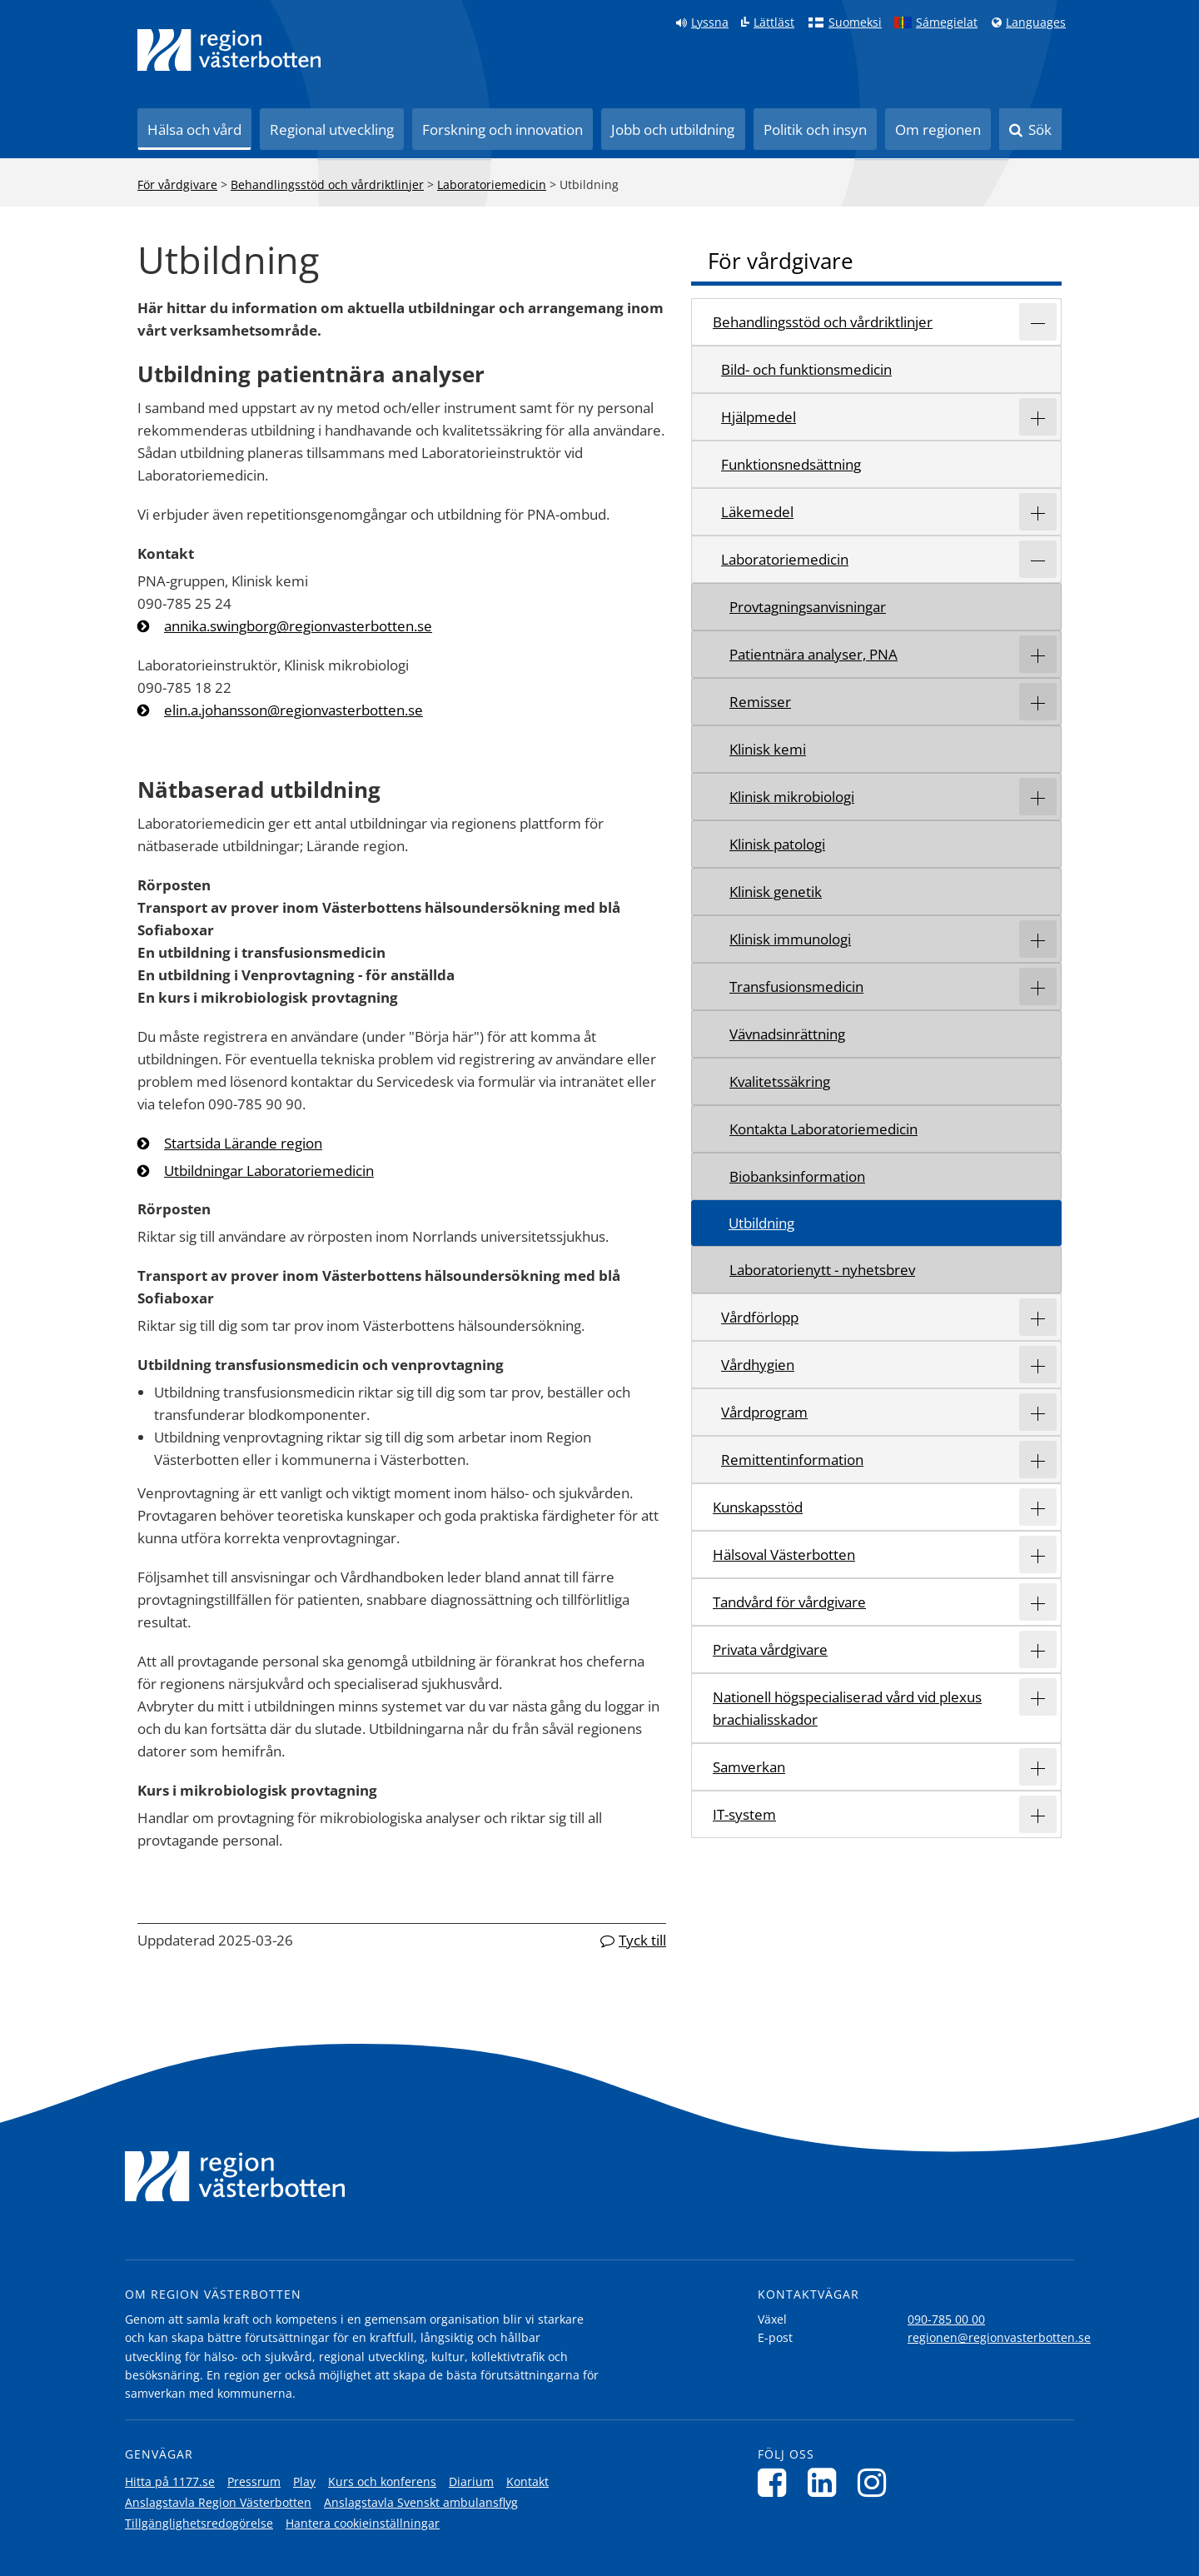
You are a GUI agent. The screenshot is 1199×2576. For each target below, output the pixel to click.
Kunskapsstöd (758, 1507)
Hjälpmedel (758, 416)
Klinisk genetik (775, 891)
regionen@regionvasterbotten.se (999, 2337)
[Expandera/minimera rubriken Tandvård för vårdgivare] (1038, 1602)
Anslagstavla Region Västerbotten (218, 2502)
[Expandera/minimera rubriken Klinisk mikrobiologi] (1038, 796)
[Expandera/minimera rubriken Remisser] (1038, 701)
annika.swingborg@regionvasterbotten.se (298, 625)
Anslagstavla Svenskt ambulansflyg (421, 2502)
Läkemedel (757, 511)
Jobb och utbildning (672, 129)
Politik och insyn (815, 129)
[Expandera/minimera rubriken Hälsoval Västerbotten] (1038, 1554)
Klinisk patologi (777, 844)
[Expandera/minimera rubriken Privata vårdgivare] (1038, 1649)
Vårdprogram (764, 1412)
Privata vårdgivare (770, 1649)
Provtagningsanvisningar (807, 606)
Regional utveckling (332, 129)
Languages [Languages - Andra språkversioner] (1036, 22)
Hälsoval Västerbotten (784, 1554)
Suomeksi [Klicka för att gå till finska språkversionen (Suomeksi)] (855, 22)
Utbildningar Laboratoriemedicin (269, 1170)
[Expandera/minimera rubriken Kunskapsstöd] (1038, 1507)
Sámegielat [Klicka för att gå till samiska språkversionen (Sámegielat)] (947, 22)
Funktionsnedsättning (791, 464)
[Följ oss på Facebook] (776, 2482)
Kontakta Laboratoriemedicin (823, 1129)
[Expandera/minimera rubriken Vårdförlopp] (1038, 1317)
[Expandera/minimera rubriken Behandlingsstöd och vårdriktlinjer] (1038, 322)
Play (304, 2481)
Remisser (760, 701)
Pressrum (254, 2481)
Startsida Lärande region (243, 1143)
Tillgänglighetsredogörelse (199, 2523)
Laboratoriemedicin (491, 184)
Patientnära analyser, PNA (813, 654)
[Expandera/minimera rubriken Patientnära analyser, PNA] (1038, 654)
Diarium (471, 2481)
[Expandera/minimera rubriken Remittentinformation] (1038, 1459)
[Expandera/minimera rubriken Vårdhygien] (1038, 1364)
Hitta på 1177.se (170, 2481)
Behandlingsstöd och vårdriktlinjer (327, 184)
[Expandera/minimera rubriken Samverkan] (1038, 1767)
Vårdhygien (757, 1364)
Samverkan (749, 1766)
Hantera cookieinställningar (363, 2523)
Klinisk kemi (767, 749)
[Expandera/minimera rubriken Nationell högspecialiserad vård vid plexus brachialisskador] (1038, 1697)
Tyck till (642, 1940)
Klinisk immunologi (790, 939)
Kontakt (527, 2481)
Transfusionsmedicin (796, 986)
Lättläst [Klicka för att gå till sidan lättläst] (774, 22)
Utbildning (761, 1223)
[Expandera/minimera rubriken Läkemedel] (1038, 512)
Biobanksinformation (797, 1176)
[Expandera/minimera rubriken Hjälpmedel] (1038, 417)
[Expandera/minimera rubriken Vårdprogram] (1038, 1412)
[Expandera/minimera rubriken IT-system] (1038, 1814)
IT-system (744, 1814)
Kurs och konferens (382, 2481)
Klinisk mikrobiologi (791, 796)
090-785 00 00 (946, 2319)
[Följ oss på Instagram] (876, 2482)
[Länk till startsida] (229, 50)
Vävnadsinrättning (787, 1034)
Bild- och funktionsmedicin (806, 369)
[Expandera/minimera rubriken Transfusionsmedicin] (1038, 986)
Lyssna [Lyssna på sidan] (710, 22)
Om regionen (938, 129)
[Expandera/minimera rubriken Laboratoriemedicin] (1038, 559)
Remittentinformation (792, 1459)
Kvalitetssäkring (779, 1081)
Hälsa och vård (194, 129)
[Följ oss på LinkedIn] (826, 2482)
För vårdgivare (177, 184)
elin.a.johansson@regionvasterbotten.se (293, 710)
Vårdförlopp (760, 1317)
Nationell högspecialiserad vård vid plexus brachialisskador (847, 1708)
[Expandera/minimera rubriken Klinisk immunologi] (1038, 939)
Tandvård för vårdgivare (789, 1602)
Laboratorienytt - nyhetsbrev (822, 1269)
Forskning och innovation (502, 129)
